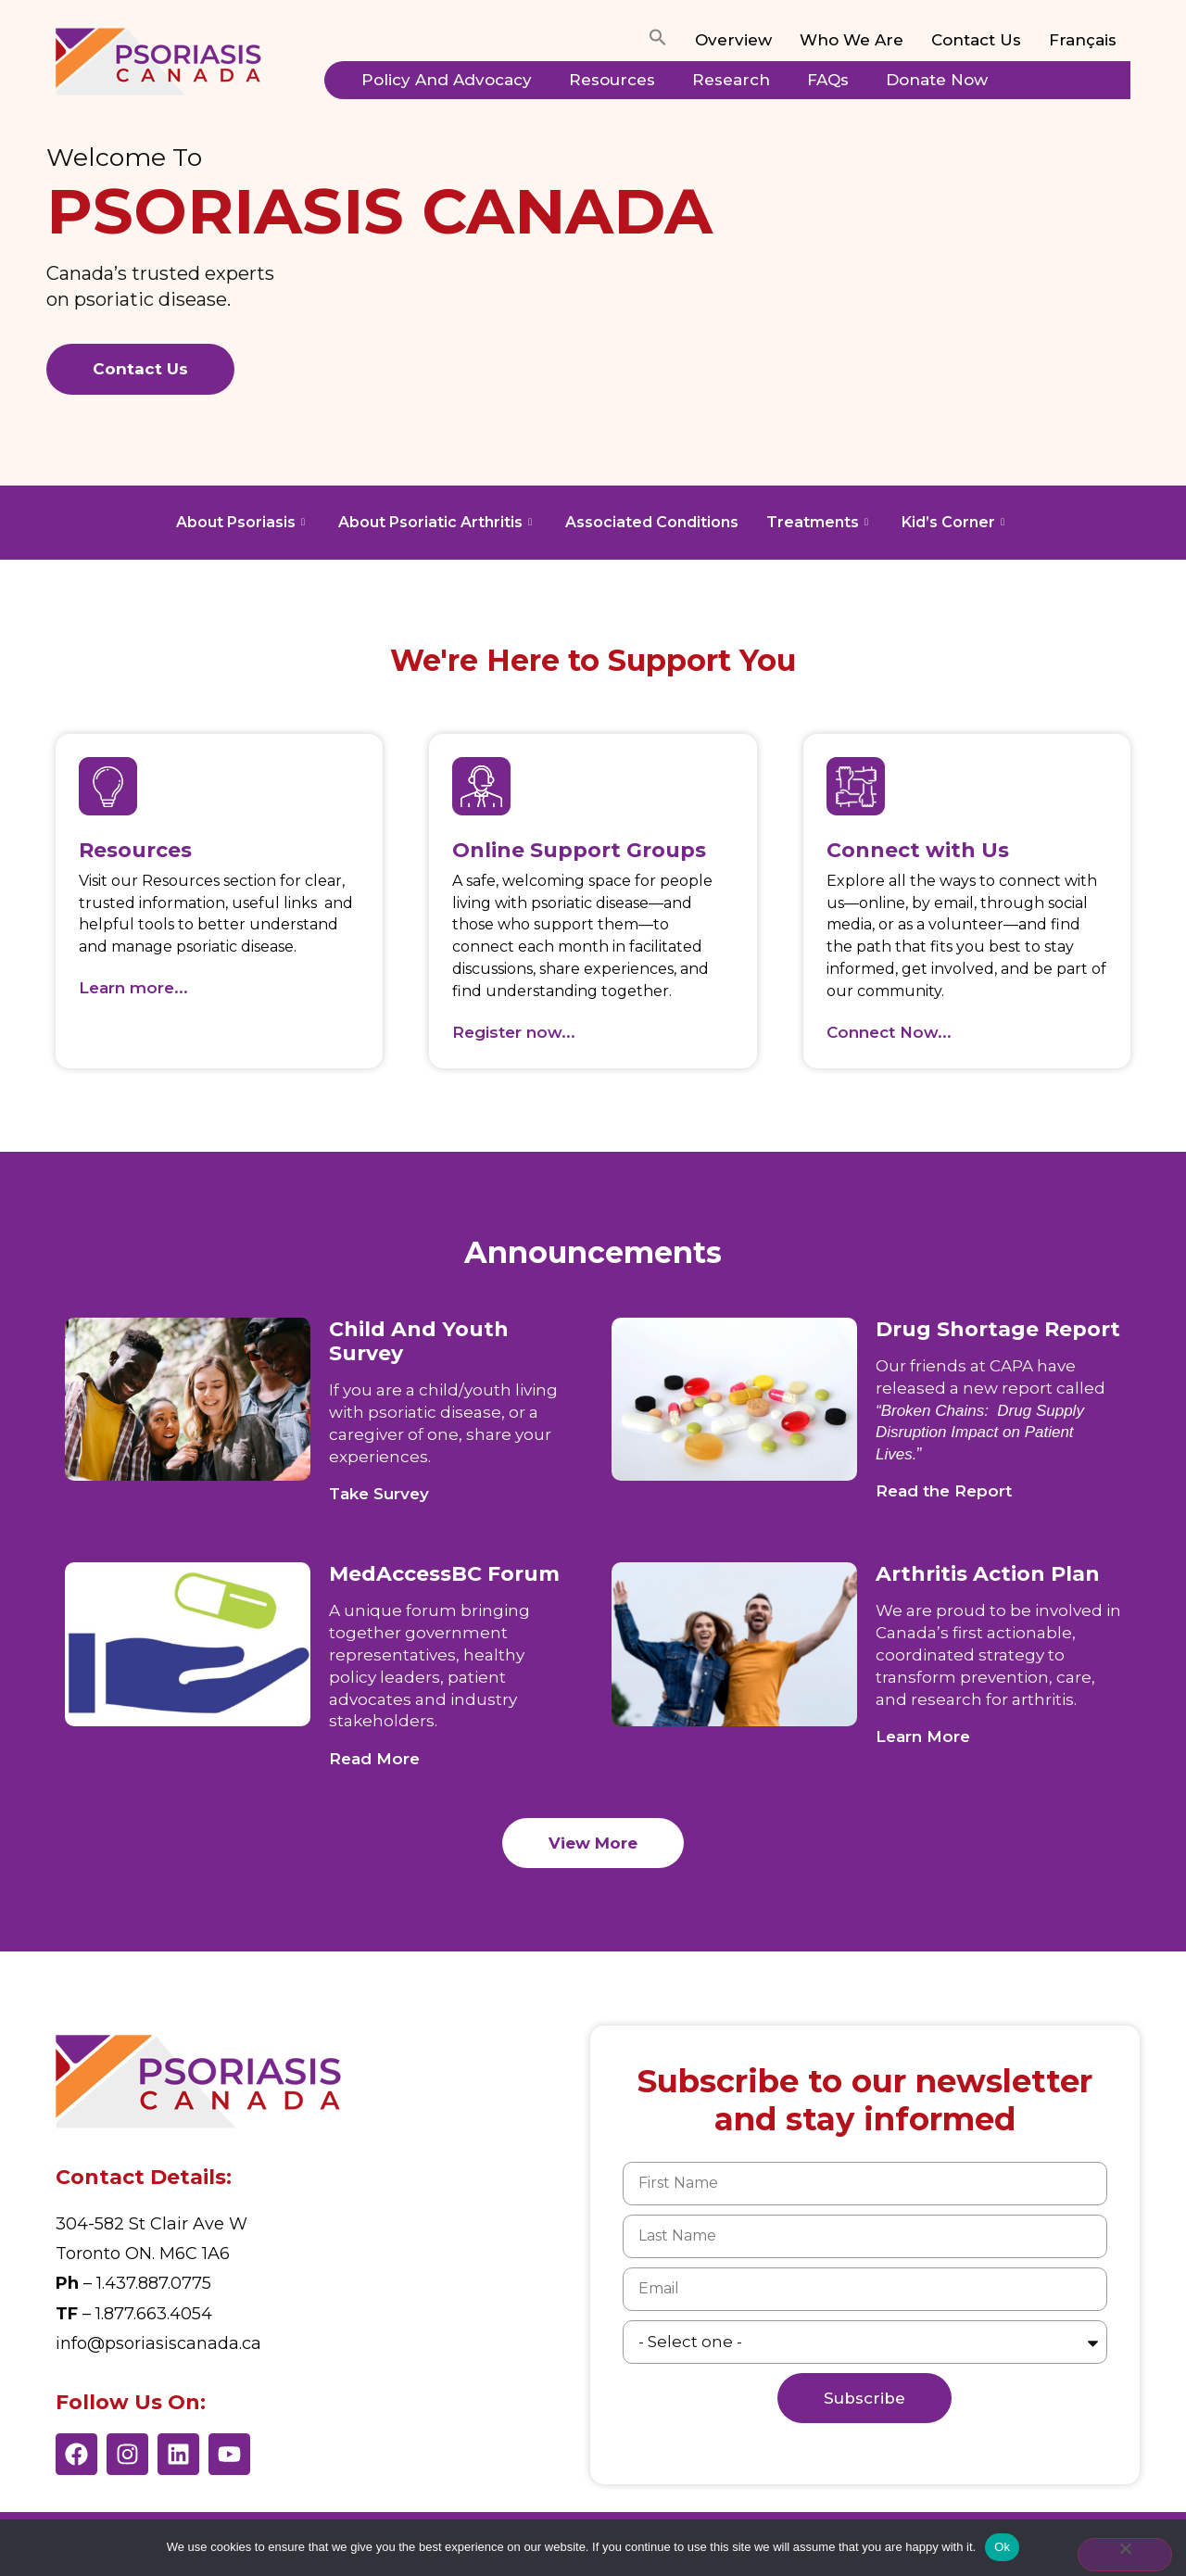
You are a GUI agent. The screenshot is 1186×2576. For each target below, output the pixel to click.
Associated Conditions (651, 522)
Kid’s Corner (953, 522)
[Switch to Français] (1083, 41)
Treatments (817, 522)
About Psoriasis (240, 522)
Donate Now (937, 79)
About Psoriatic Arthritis (435, 522)
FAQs (828, 79)
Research (731, 79)
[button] (658, 41)
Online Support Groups (579, 850)
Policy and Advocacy (446, 79)
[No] (1125, 2554)
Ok (1002, 2547)
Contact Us (976, 40)
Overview (733, 40)
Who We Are (851, 40)
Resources (612, 79)
